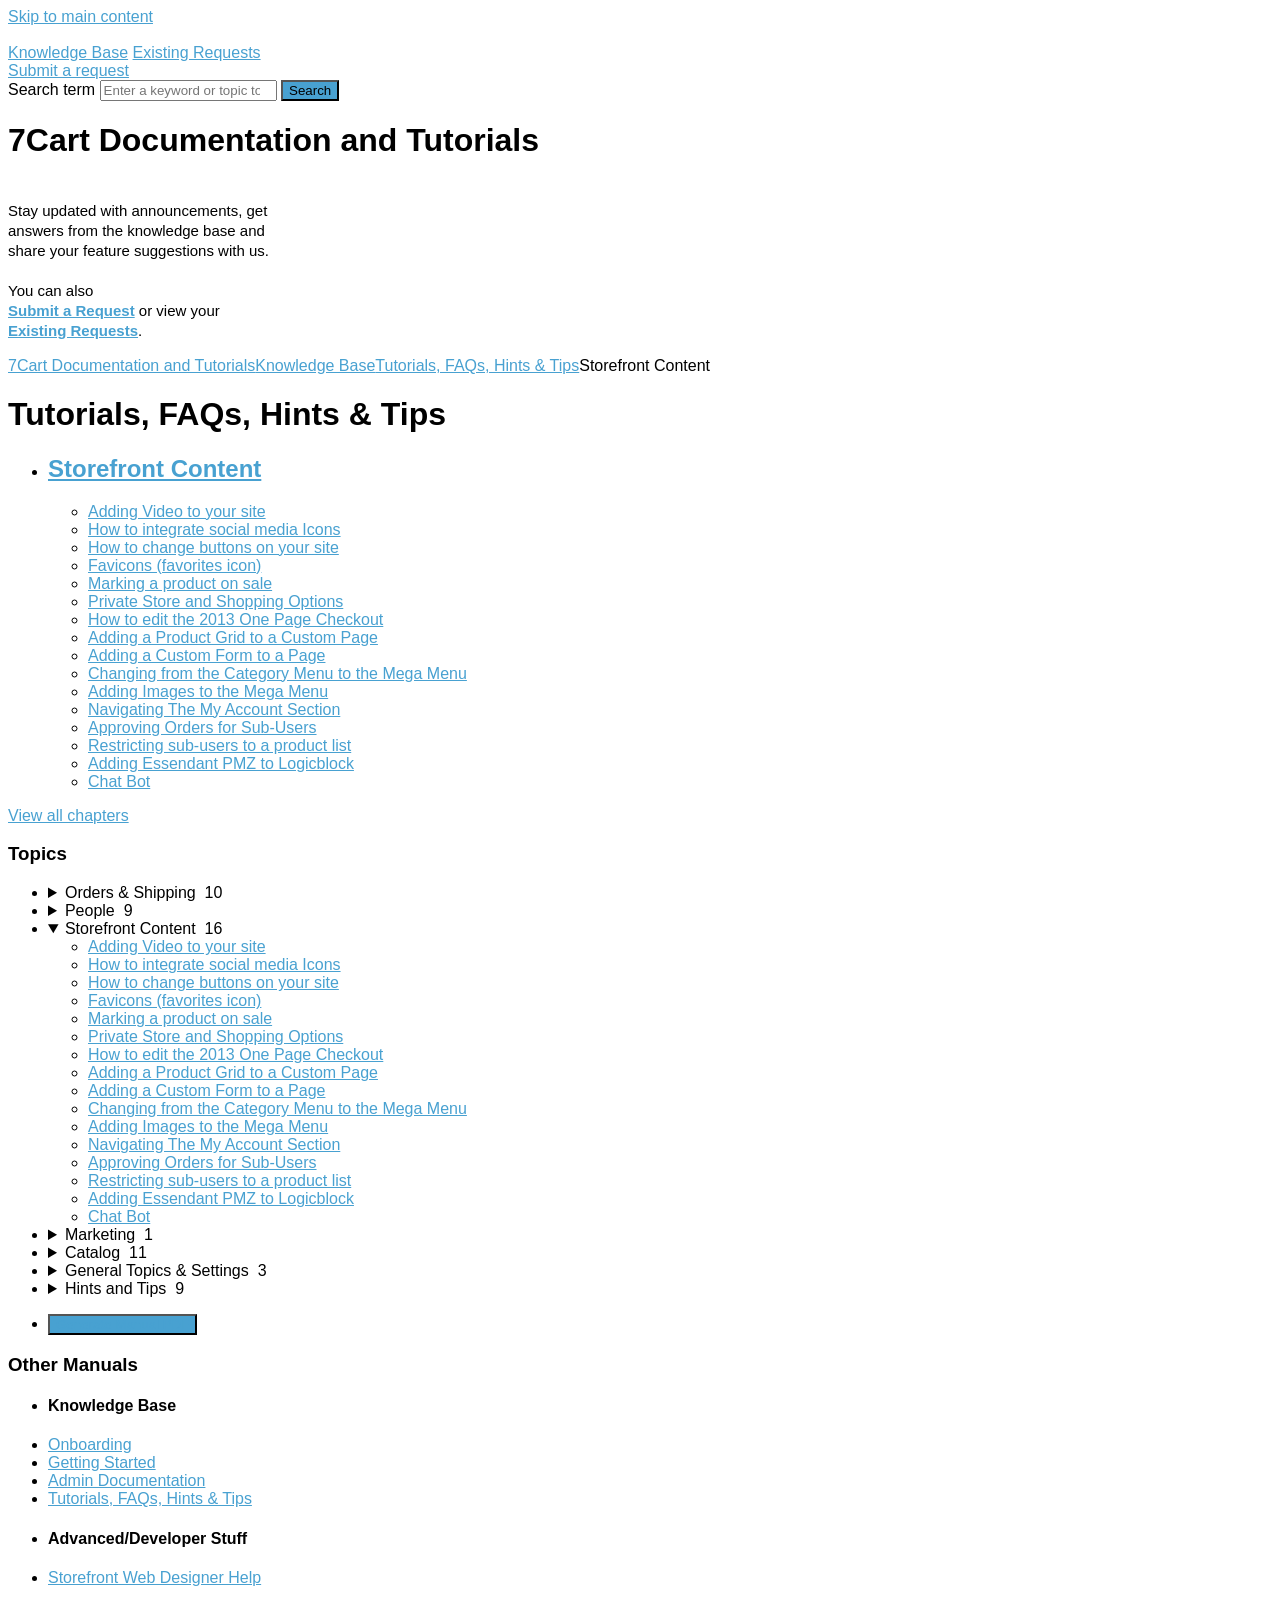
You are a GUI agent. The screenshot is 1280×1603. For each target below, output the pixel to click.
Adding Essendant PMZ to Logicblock (221, 763)
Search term (51, 89)
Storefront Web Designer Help (154, 1577)
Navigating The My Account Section (214, 709)
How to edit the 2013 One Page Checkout (235, 619)
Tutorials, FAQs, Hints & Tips (477, 365)
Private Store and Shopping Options (215, 601)
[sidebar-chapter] (660, 893)
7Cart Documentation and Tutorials (131, 365)
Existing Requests (197, 52)
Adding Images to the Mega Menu (208, 691)
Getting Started (102, 1462)
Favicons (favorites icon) (174, 565)
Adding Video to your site (177, 511)
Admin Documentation (126, 1480)
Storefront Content (154, 468)
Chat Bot (119, 781)
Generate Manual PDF (122, 1324)
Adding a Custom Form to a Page (206, 655)
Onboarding (90, 1444)
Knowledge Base (68, 52)
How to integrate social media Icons (214, 529)
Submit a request (68, 70)
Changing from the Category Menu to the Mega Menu (277, 673)
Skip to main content (80, 16)
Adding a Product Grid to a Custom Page (233, 637)
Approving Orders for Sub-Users (202, 727)
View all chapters (68, 815)
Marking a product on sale (180, 583)
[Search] (188, 90)
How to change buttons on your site (213, 547)
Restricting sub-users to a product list (219, 745)
